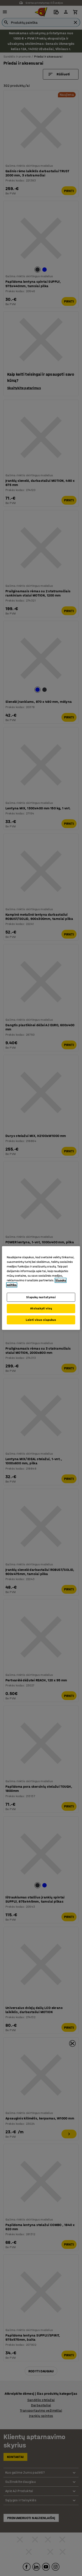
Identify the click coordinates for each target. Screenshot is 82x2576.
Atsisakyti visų (41, 1308)
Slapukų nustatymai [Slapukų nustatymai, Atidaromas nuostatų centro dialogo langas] (41, 1297)
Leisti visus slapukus (41, 1320)
